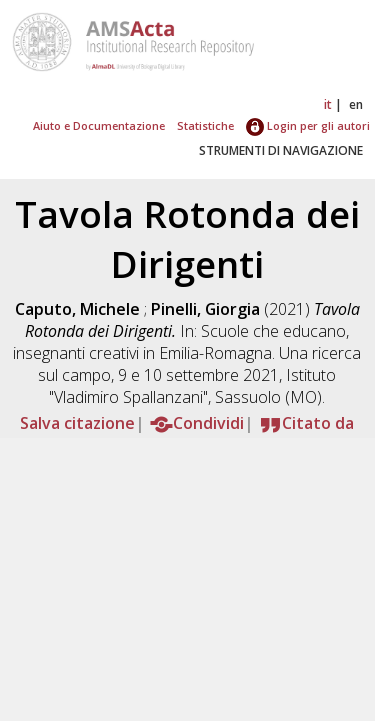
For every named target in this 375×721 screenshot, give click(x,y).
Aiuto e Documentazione (99, 125)
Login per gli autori (308, 125)
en (356, 104)
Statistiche (205, 125)
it (328, 104)
